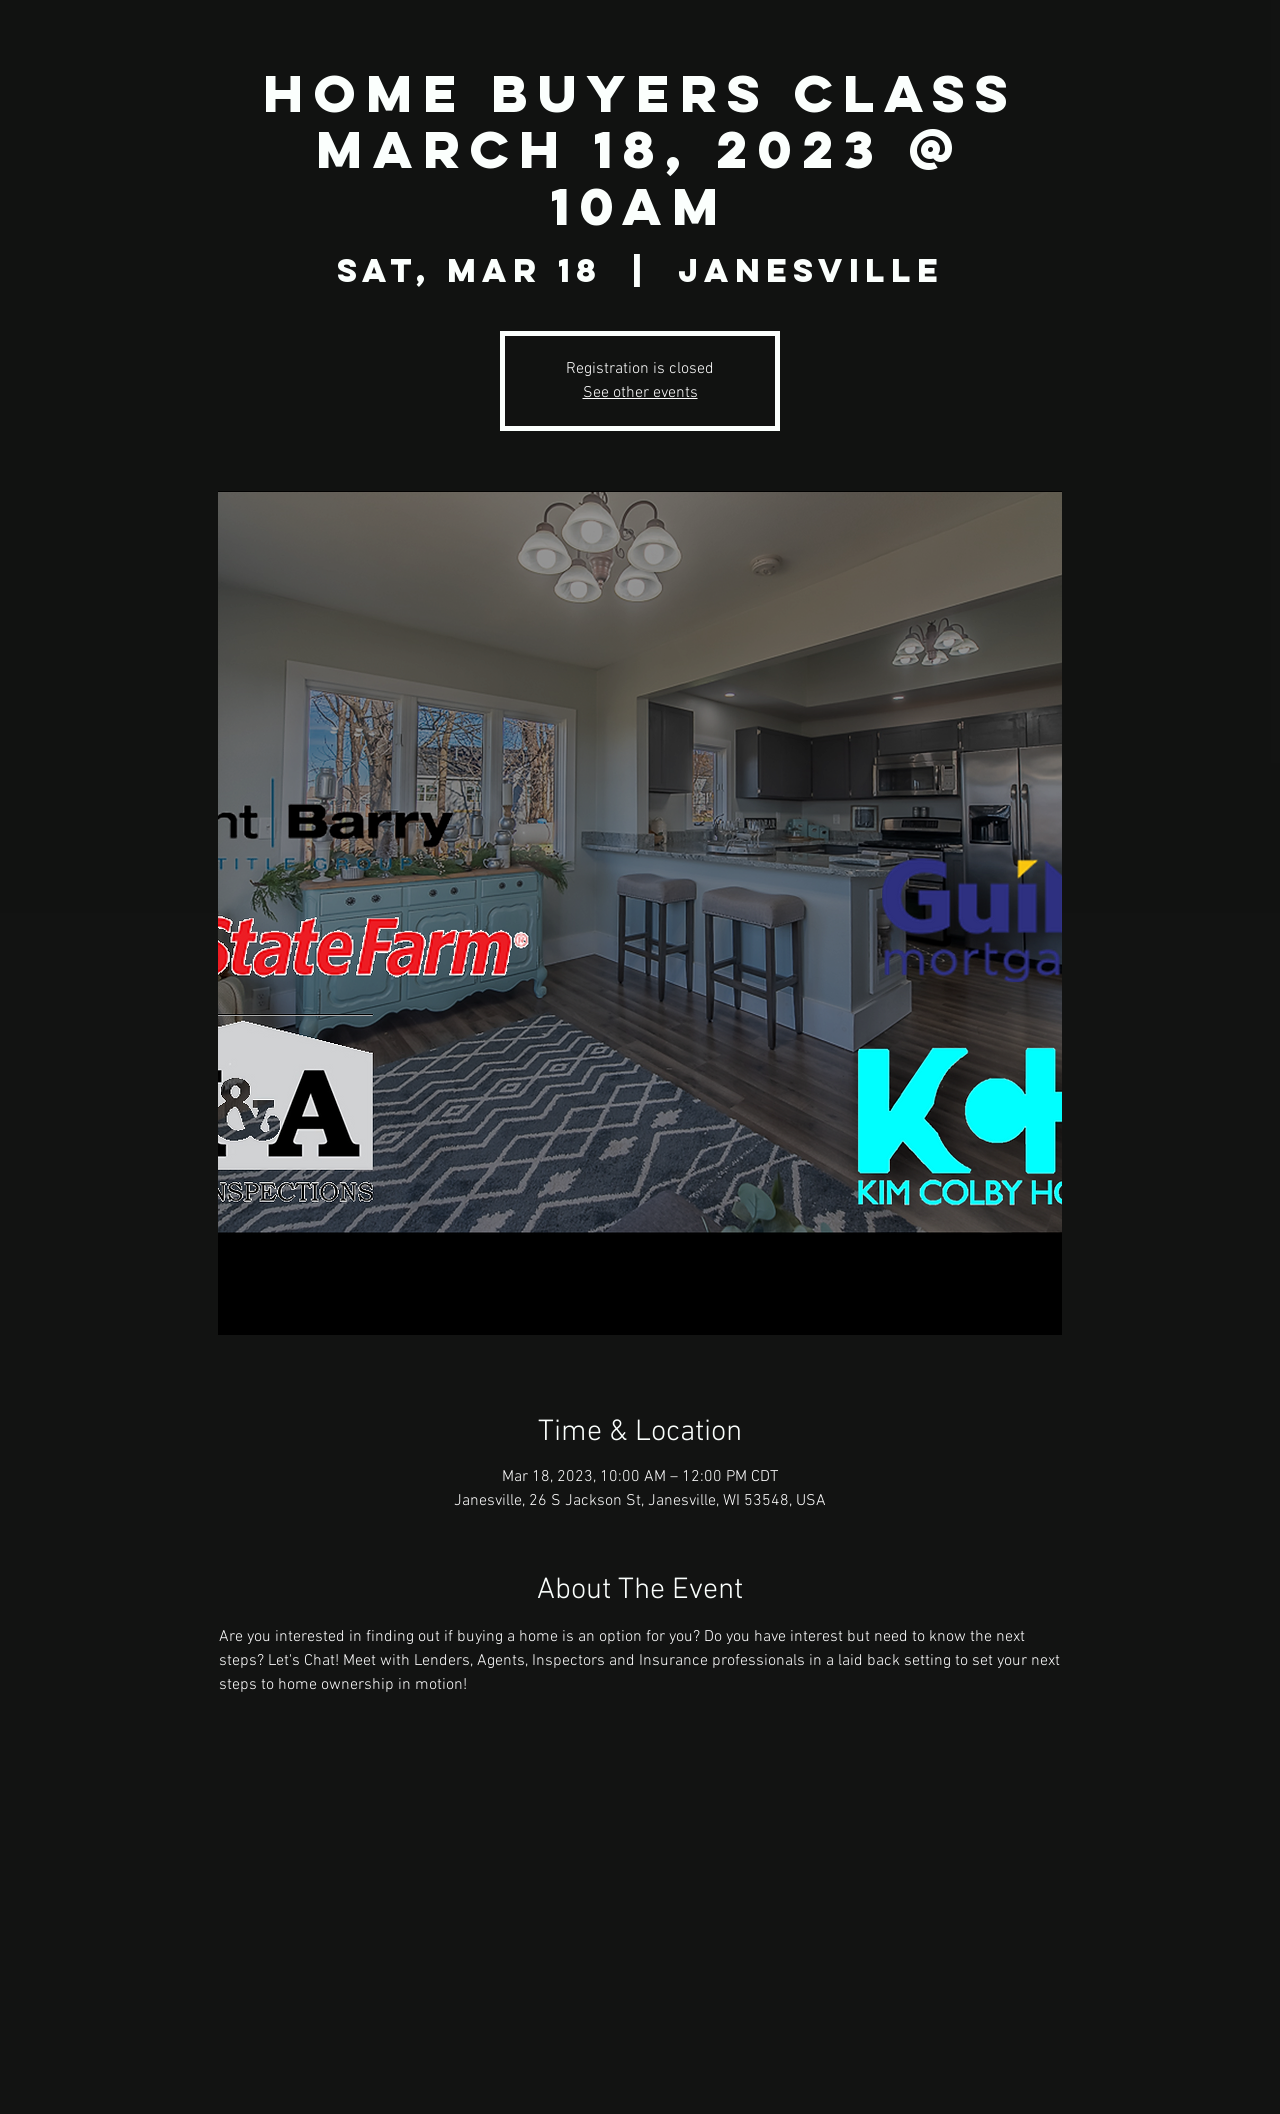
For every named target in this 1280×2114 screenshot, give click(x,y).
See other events (640, 393)
